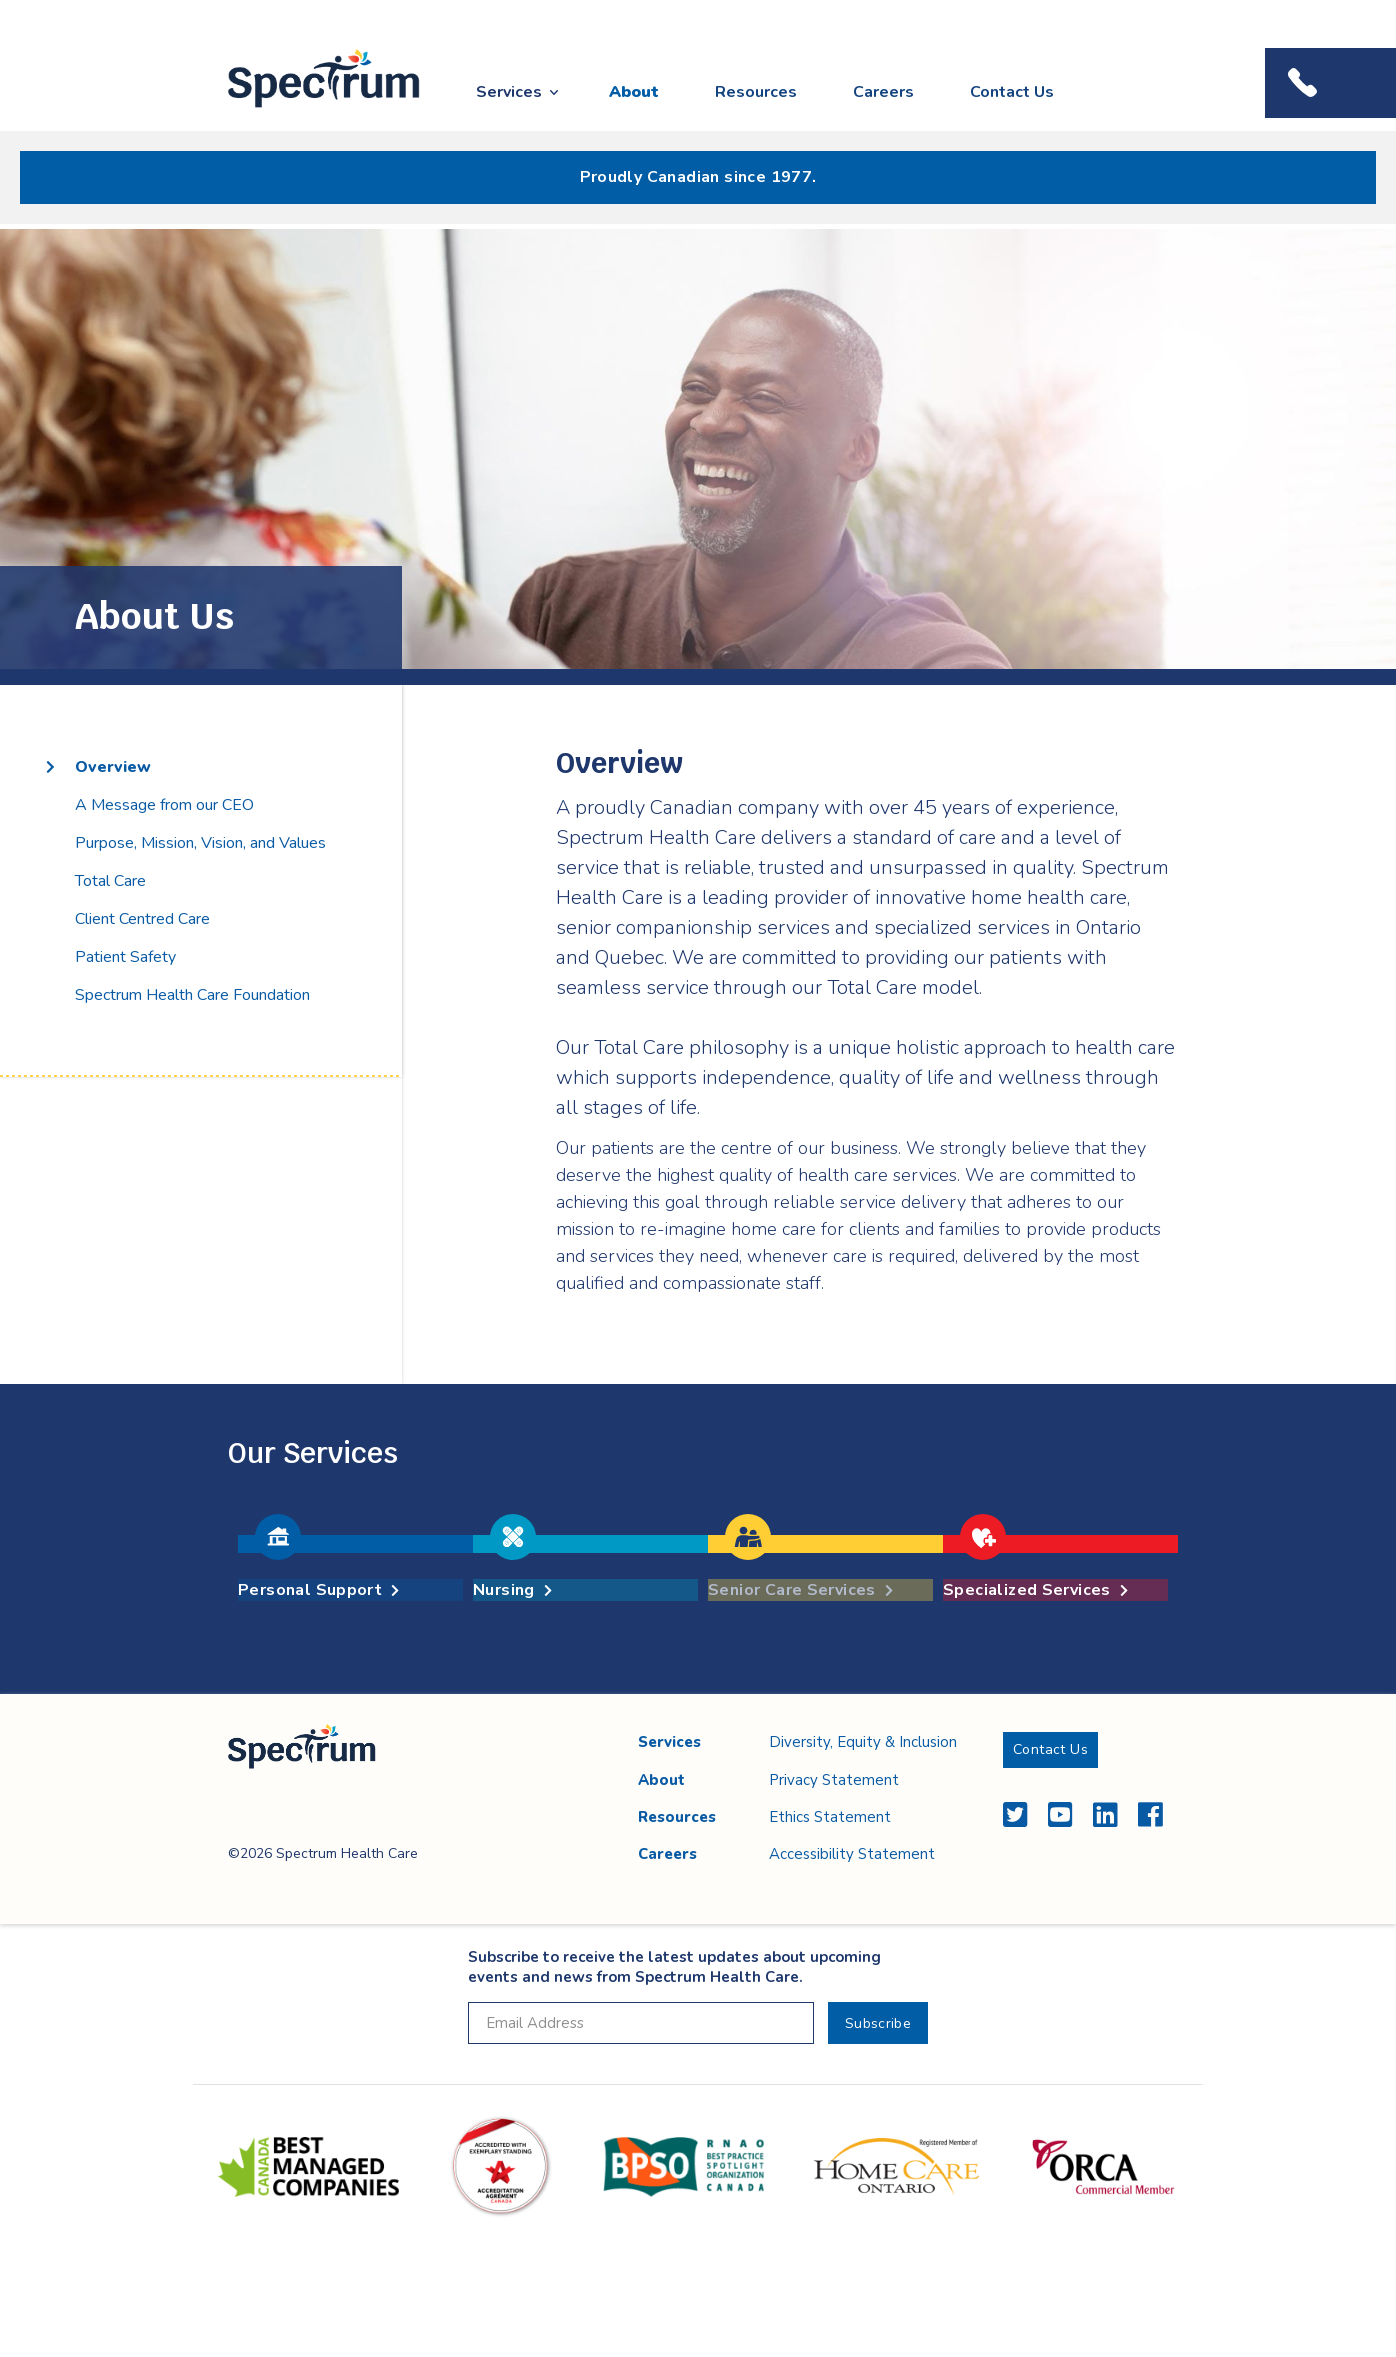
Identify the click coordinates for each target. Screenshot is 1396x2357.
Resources (756, 92)
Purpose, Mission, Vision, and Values (200, 843)
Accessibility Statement (852, 1854)
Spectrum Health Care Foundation (192, 995)
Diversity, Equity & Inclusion (863, 1742)
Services (509, 92)
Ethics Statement (830, 1817)
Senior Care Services (800, 1590)
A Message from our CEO (164, 805)
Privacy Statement (834, 1780)
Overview (113, 767)
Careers (883, 92)
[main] (698, 961)
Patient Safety (125, 957)
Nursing (512, 1590)
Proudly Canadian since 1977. (698, 177)
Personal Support (319, 1590)
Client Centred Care (142, 919)
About (634, 92)
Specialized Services (1035, 1590)
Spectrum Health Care (305, 108)
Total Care (110, 881)
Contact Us (1012, 92)
